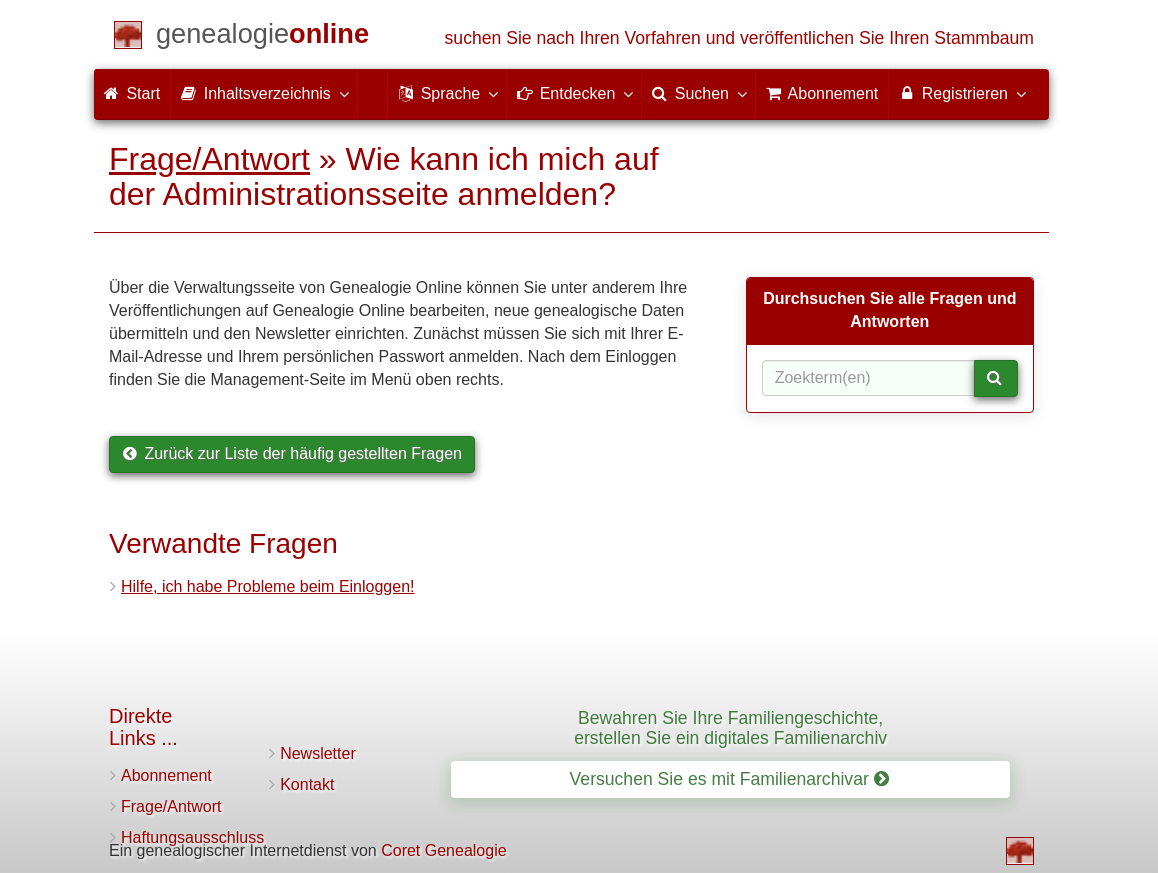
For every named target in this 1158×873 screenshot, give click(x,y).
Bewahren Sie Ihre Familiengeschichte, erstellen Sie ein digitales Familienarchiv (730, 727)
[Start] (262, 37)
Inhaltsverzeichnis (264, 93)
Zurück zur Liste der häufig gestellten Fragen (292, 453)
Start (132, 93)
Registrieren (961, 93)
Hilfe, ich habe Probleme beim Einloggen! (268, 586)
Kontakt (307, 784)
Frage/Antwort (209, 159)
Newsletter (318, 753)
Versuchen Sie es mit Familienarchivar (729, 779)
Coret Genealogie (443, 850)
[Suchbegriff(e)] (868, 378)
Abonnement (166, 775)
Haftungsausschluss (192, 837)
